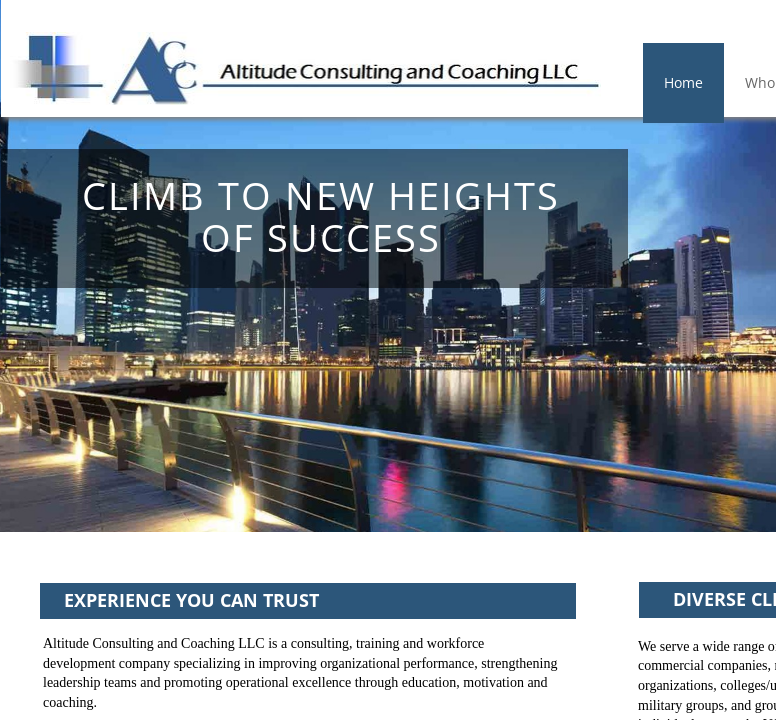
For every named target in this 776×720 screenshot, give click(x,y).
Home (683, 82)
